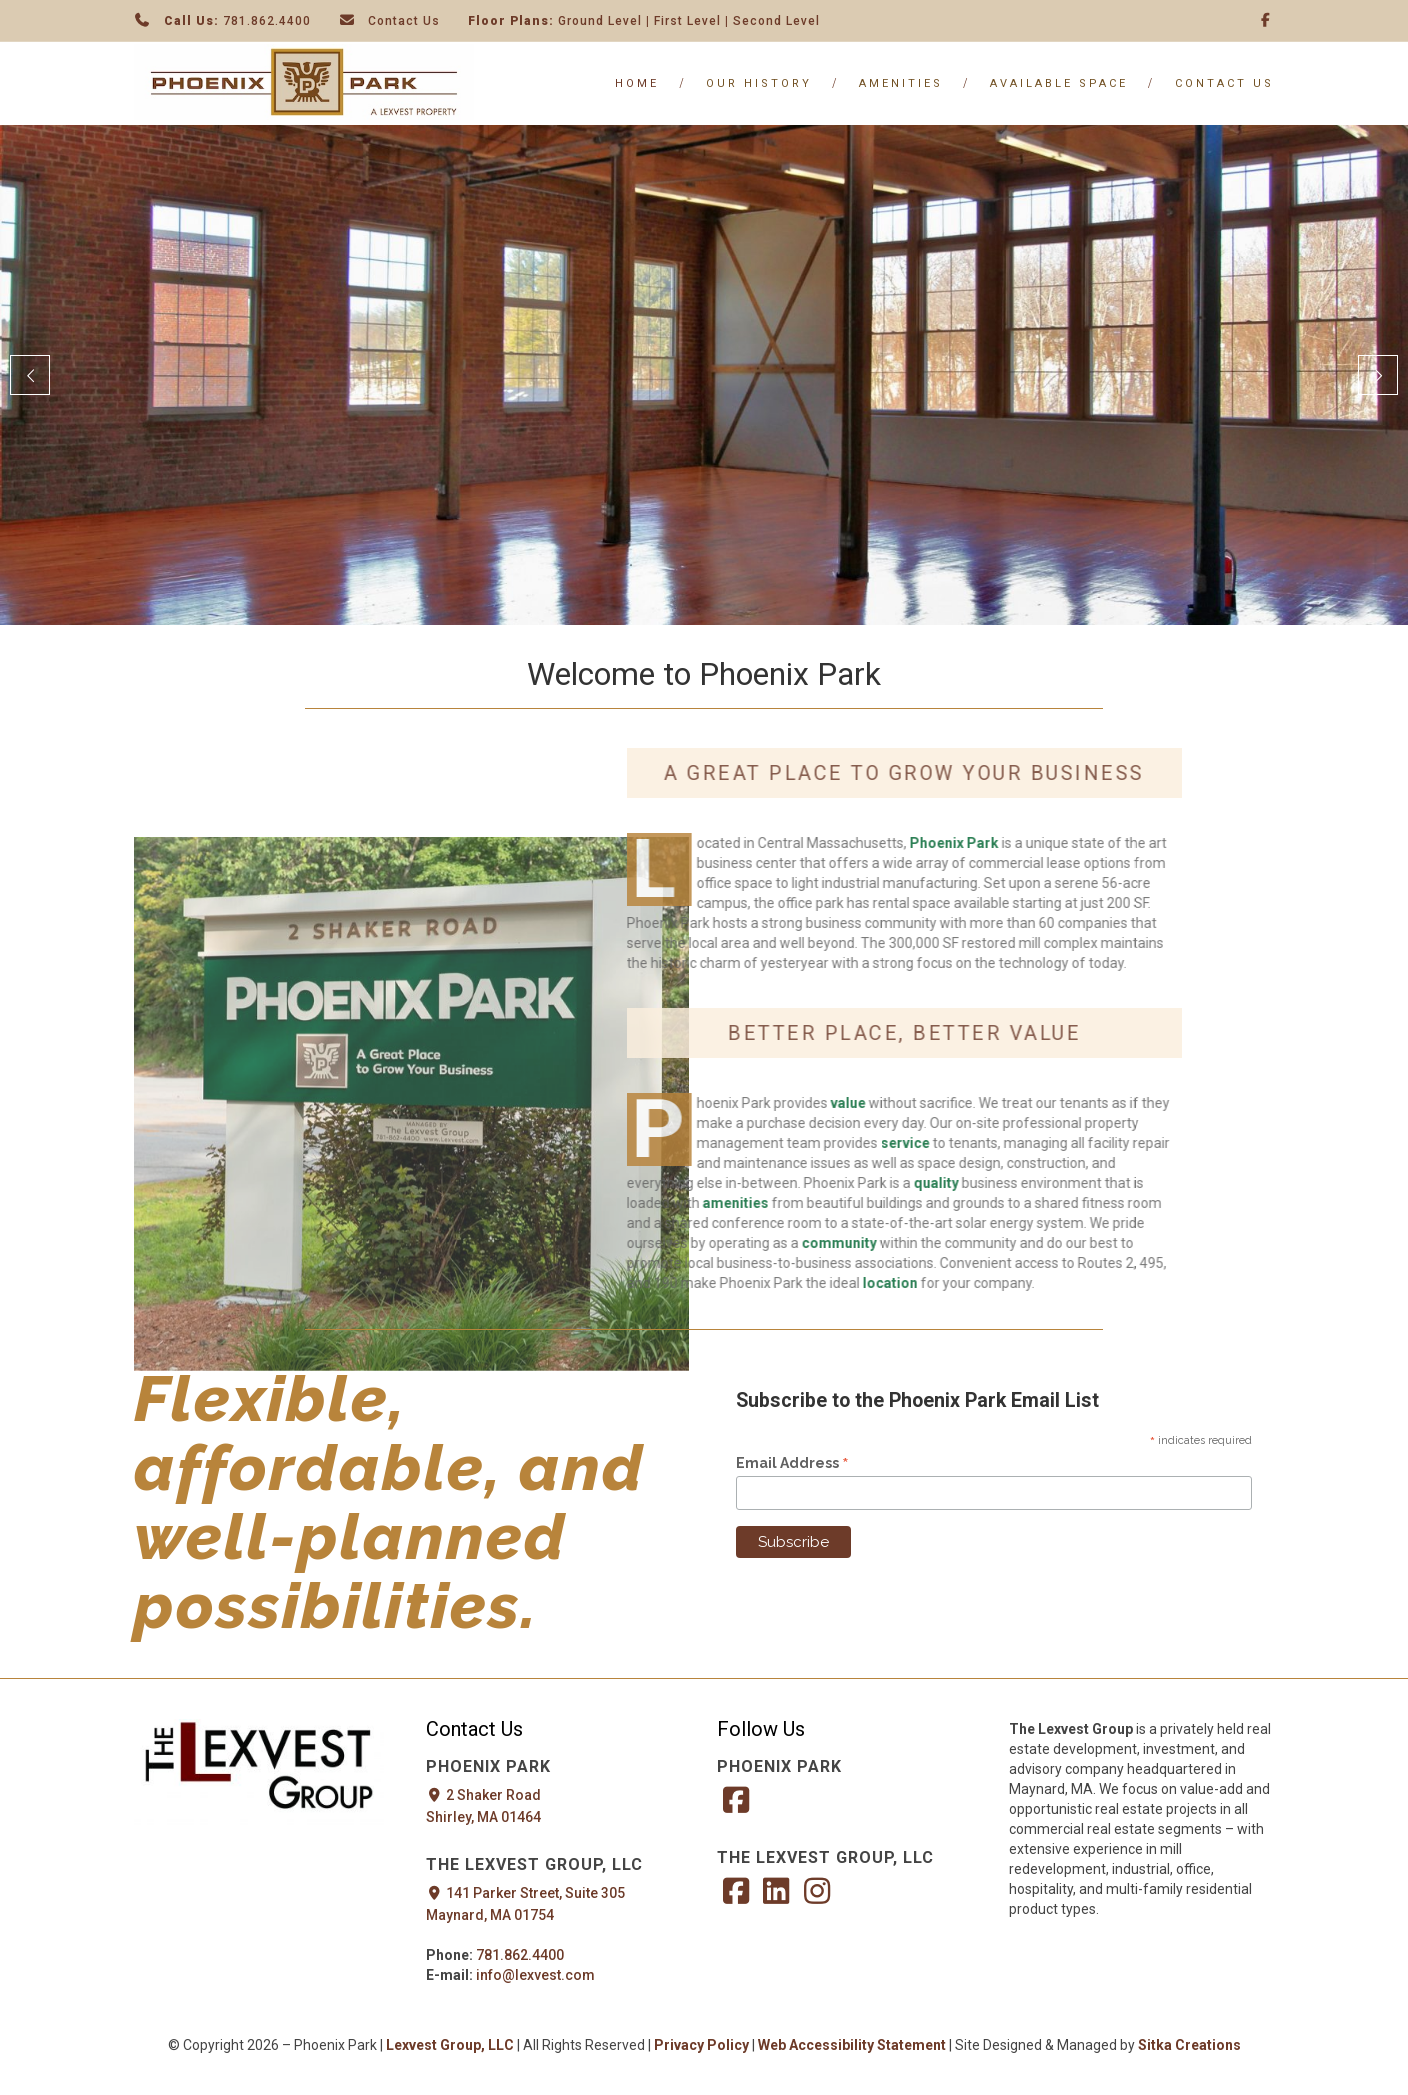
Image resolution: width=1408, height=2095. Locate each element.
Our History (759, 83)
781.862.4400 (267, 21)
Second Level (776, 21)
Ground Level (600, 21)
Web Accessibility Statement (853, 2045)
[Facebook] (1266, 20)
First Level (687, 21)
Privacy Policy (701, 2045)
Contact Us (404, 21)
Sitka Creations (1189, 2045)
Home (637, 83)
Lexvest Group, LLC (450, 2045)
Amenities (901, 83)
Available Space (1059, 83)
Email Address (792, 1463)
